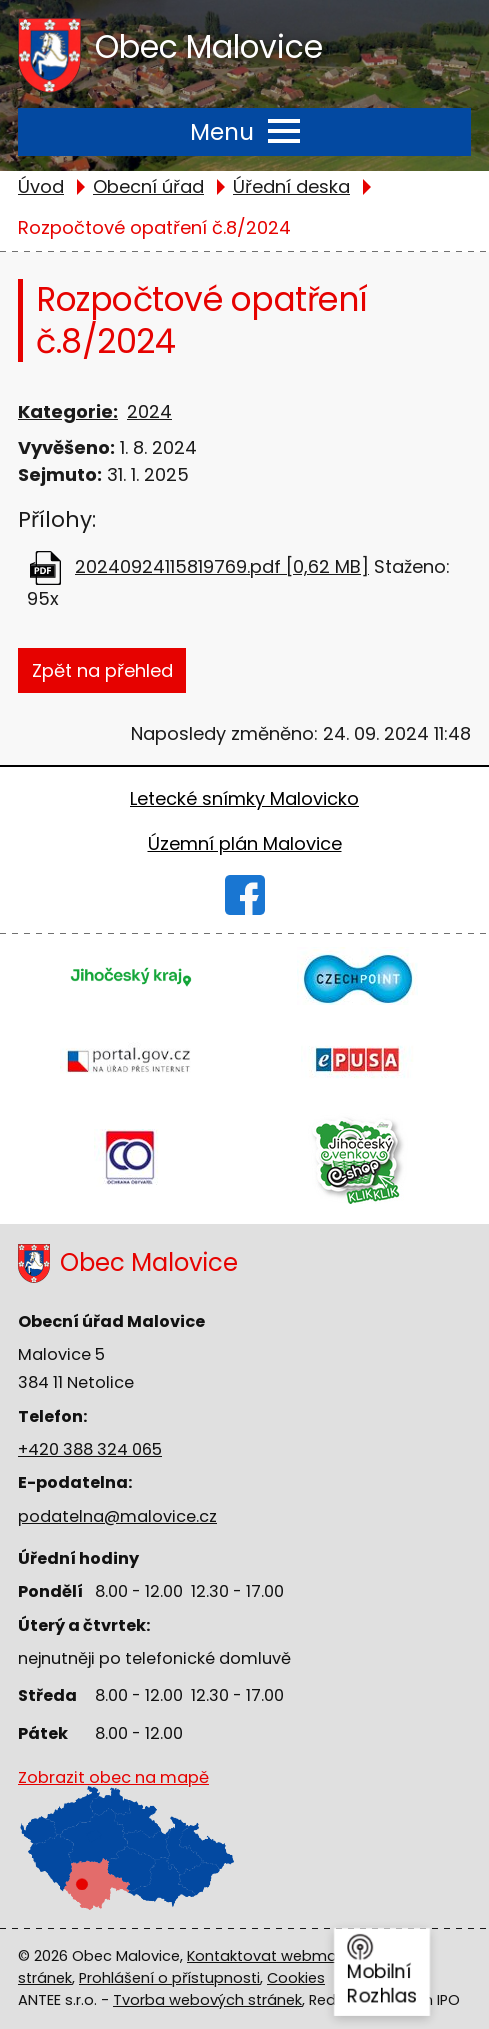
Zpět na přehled (102, 670)
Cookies (296, 1978)
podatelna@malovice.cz (117, 1516)
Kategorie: (68, 411)
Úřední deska (291, 186)
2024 (149, 411)
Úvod (41, 186)
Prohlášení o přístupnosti (169, 1978)
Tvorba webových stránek (207, 2000)
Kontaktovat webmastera (281, 1956)
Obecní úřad (148, 186)
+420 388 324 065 (90, 1449)
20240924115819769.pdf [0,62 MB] (222, 566)
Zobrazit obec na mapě (113, 1828)
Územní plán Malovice (245, 843)
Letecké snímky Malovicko (244, 798)
